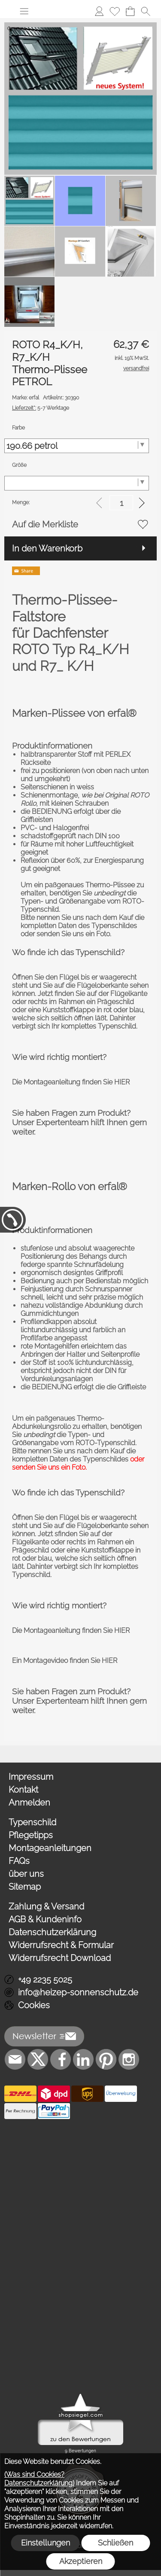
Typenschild (32, 1822)
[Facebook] (60, 2059)
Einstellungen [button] (45, 2542)
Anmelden (29, 1802)
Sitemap (25, 1887)
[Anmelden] (99, 11)
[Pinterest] (106, 2059)
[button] (24, 11)
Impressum (31, 1777)
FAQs (19, 1861)
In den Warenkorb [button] (47, 548)
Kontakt (23, 1789)
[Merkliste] (114, 11)
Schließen (115, 2542)
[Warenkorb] (130, 11)
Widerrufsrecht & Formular (61, 1945)
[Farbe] (77, 446)
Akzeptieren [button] (80, 2561)
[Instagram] (129, 2059)
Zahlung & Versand (46, 1906)
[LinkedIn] (83, 2059)
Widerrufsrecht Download (60, 1958)
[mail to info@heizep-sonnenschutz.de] (15, 2059)
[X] (38, 2059)
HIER (122, 1082)
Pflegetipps (31, 1835)
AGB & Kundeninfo (45, 1919)
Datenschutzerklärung (52, 1932)
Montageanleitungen (50, 1848)
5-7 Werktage (40, 408)
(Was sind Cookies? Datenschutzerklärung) (39, 2478)
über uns (26, 1874)
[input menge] (121, 502)
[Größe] (77, 483)
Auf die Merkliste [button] (45, 524)
